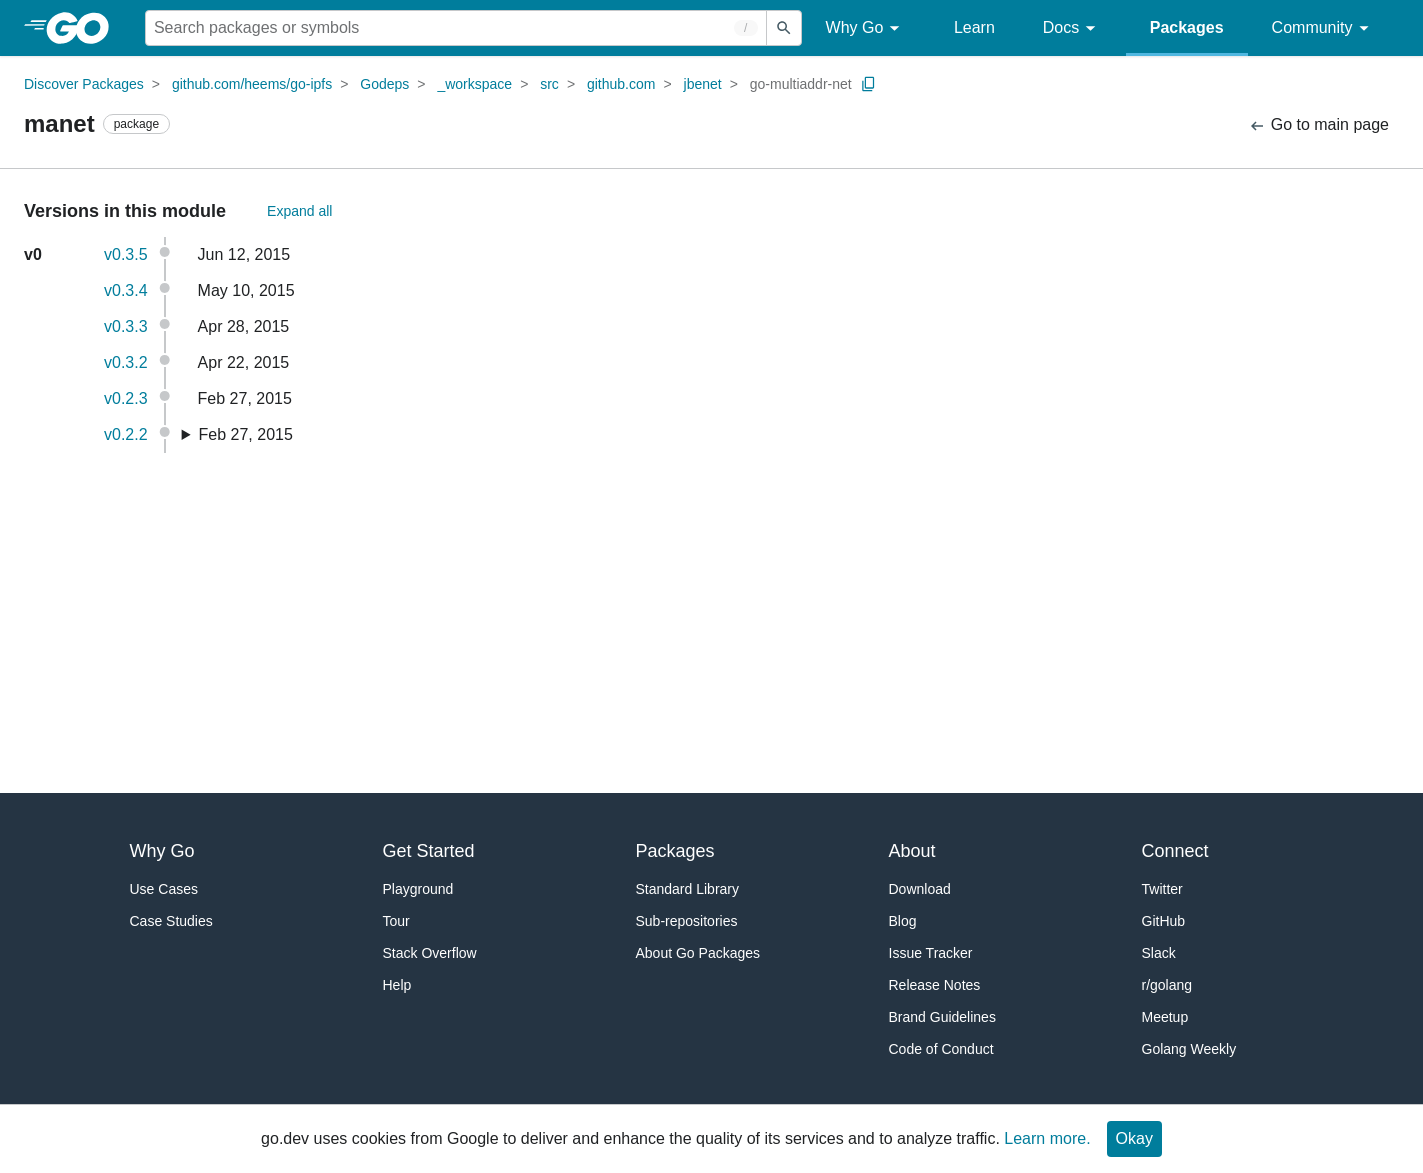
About (912, 851)
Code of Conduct (941, 1049)
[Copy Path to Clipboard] (869, 84)
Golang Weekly (1189, 1049)
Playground (418, 889)
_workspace (474, 84)
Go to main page (1318, 125)
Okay (1134, 1138)
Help (397, 985)
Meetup (1165, 1017)
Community (1323, 28)
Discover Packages (84, 84)
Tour (396, 921)
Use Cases (164, 889)
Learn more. (1047, 1138)
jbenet (703, 84)
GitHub (1164, 921)
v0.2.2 (126, 434)
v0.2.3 (126, 398)
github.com (621, 84)
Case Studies (171, 921)
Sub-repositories (687, 921)
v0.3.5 (126, 254)
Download (920, 889)
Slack (1159, 953)
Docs (1072, 28)
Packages (1187, 27)
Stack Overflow (430, 953)
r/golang (1167, 985)
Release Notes (935, 985)
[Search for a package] (456, 28)
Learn (974, 27)
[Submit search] (784, 28)
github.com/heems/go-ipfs (252, 84)
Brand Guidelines (942, 1017)
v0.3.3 (126, 326)
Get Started (429, 851)
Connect (1175, 851)
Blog (903, 921)
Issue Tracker (931, 953)
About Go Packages (698, 953)
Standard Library (688, 889)
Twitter (1162, 889)
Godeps (384, 84)
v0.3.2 (126, 362)
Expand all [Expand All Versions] (299, 211)
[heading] (84, 28)
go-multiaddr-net (801, 84)
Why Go (866, 28)
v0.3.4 (126, 290)
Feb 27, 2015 (246, 434)
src (549, 84)
